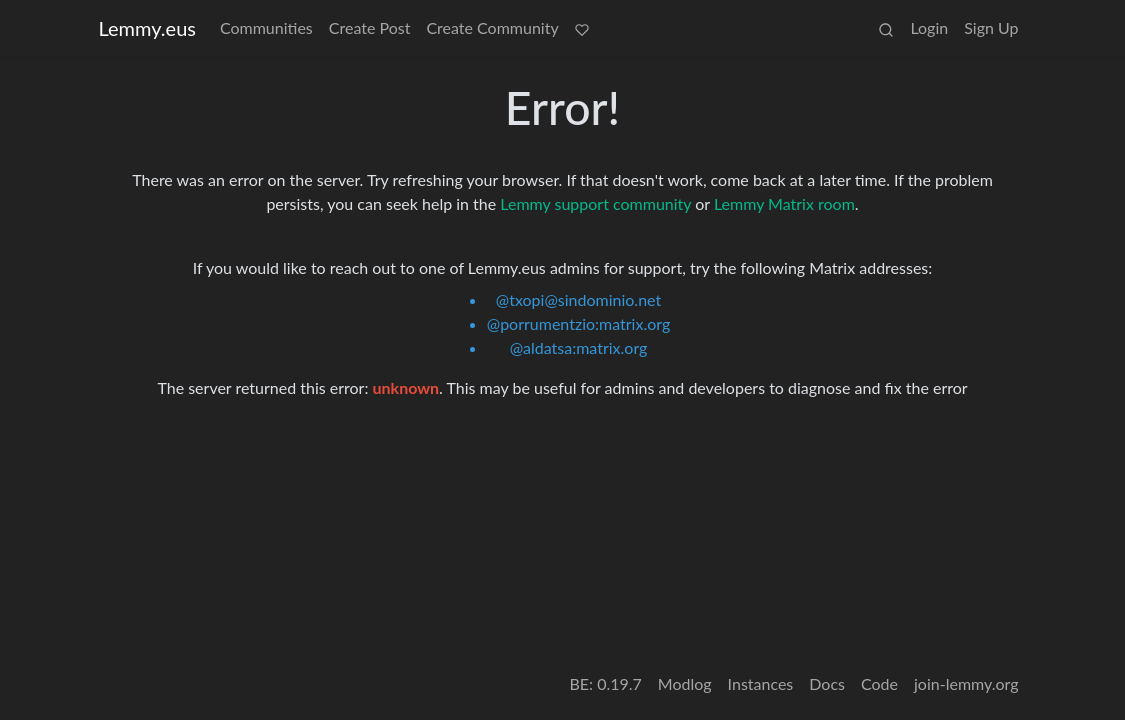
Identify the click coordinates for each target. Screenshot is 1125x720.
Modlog (685, 683)
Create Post (370, 27)
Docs (827, 683)
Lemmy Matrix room (784, 203)
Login (929, 27)
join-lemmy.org (966, 683)
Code (879, 683)
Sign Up (991, 27)
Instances (761, 683)
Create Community (492, 27)
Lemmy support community (595, 203)
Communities (266, 27)
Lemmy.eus (147, 28)
